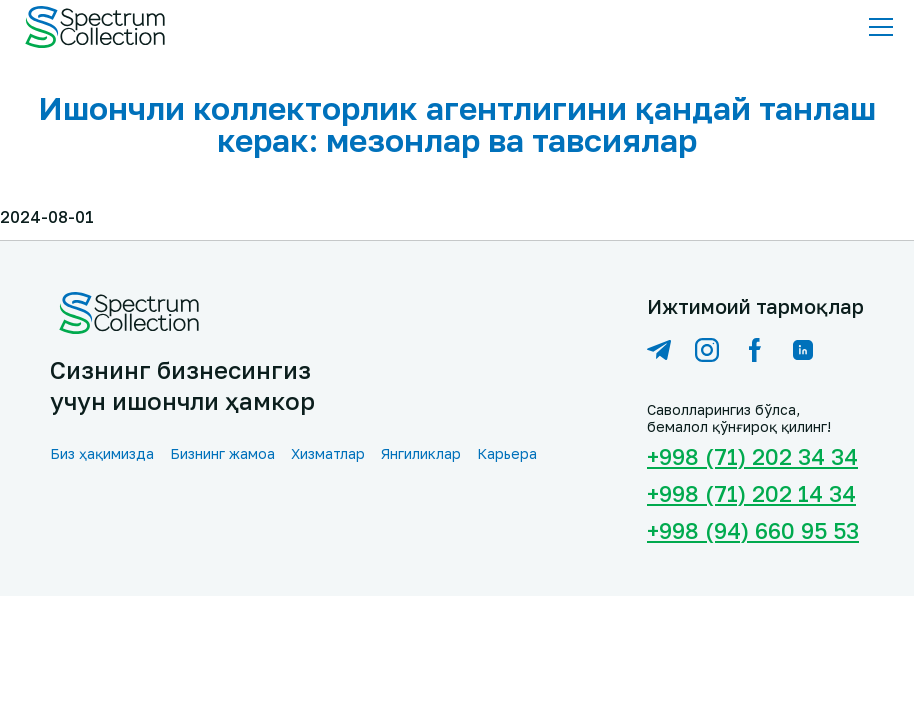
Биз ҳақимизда (102, 453)
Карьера (507, 453)
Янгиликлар (421, 453)
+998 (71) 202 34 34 (752, 456)
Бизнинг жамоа (222, 453)
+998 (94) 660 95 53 (753, 530)
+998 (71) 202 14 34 (751, 493)
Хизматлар (328, 453)
